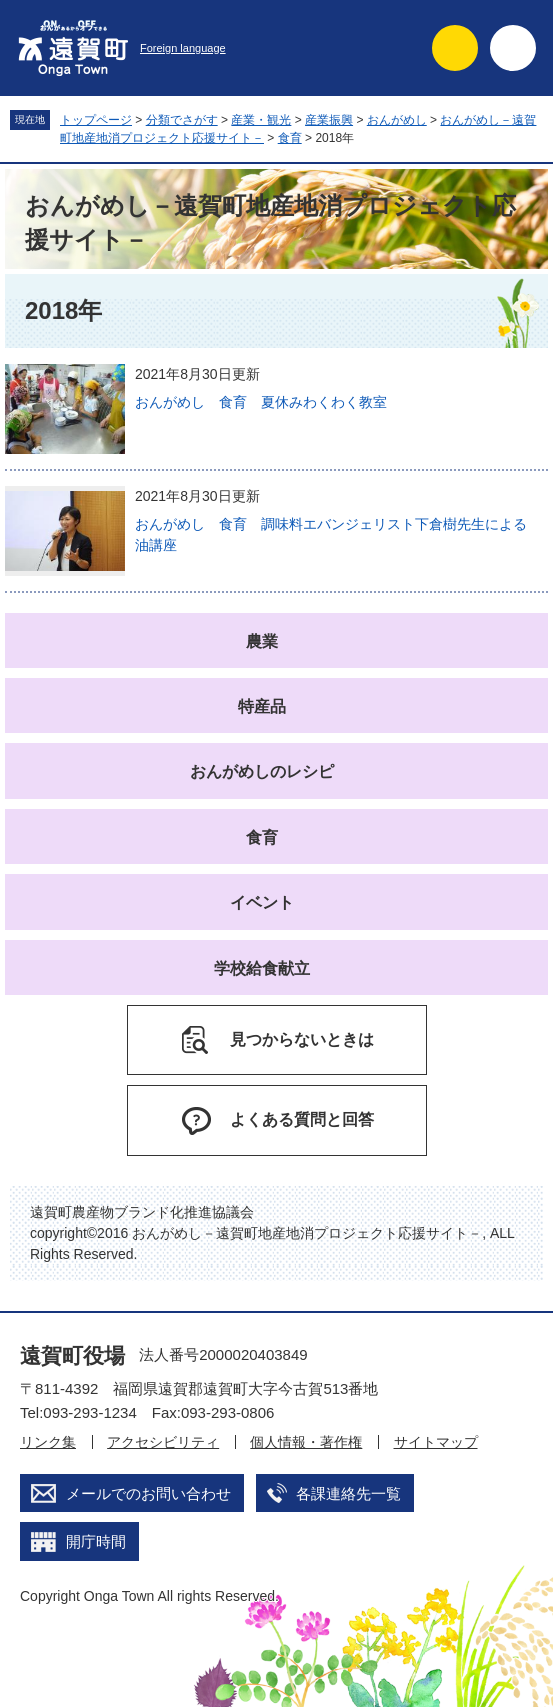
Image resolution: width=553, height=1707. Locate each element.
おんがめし (397, 120)
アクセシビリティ (163, 1442)
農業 (262, 641)
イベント (262, 902)
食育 (290, 138)
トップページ (96, 120)
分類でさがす (182, 120)
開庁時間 (96, 1541)
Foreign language (183, 48)
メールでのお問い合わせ (148, 1493)
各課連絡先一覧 (348, 1493)
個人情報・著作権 (306, 1442)
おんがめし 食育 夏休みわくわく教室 (261, 402)
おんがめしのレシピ (262, 771)
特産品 (262, 706)
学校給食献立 (262, 968)
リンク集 (48, 1442)
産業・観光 (261, 120)
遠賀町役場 (72, 1355)
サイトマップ (436, 1442)
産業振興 (329, 120)
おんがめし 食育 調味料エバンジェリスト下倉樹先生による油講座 (331, 534)
